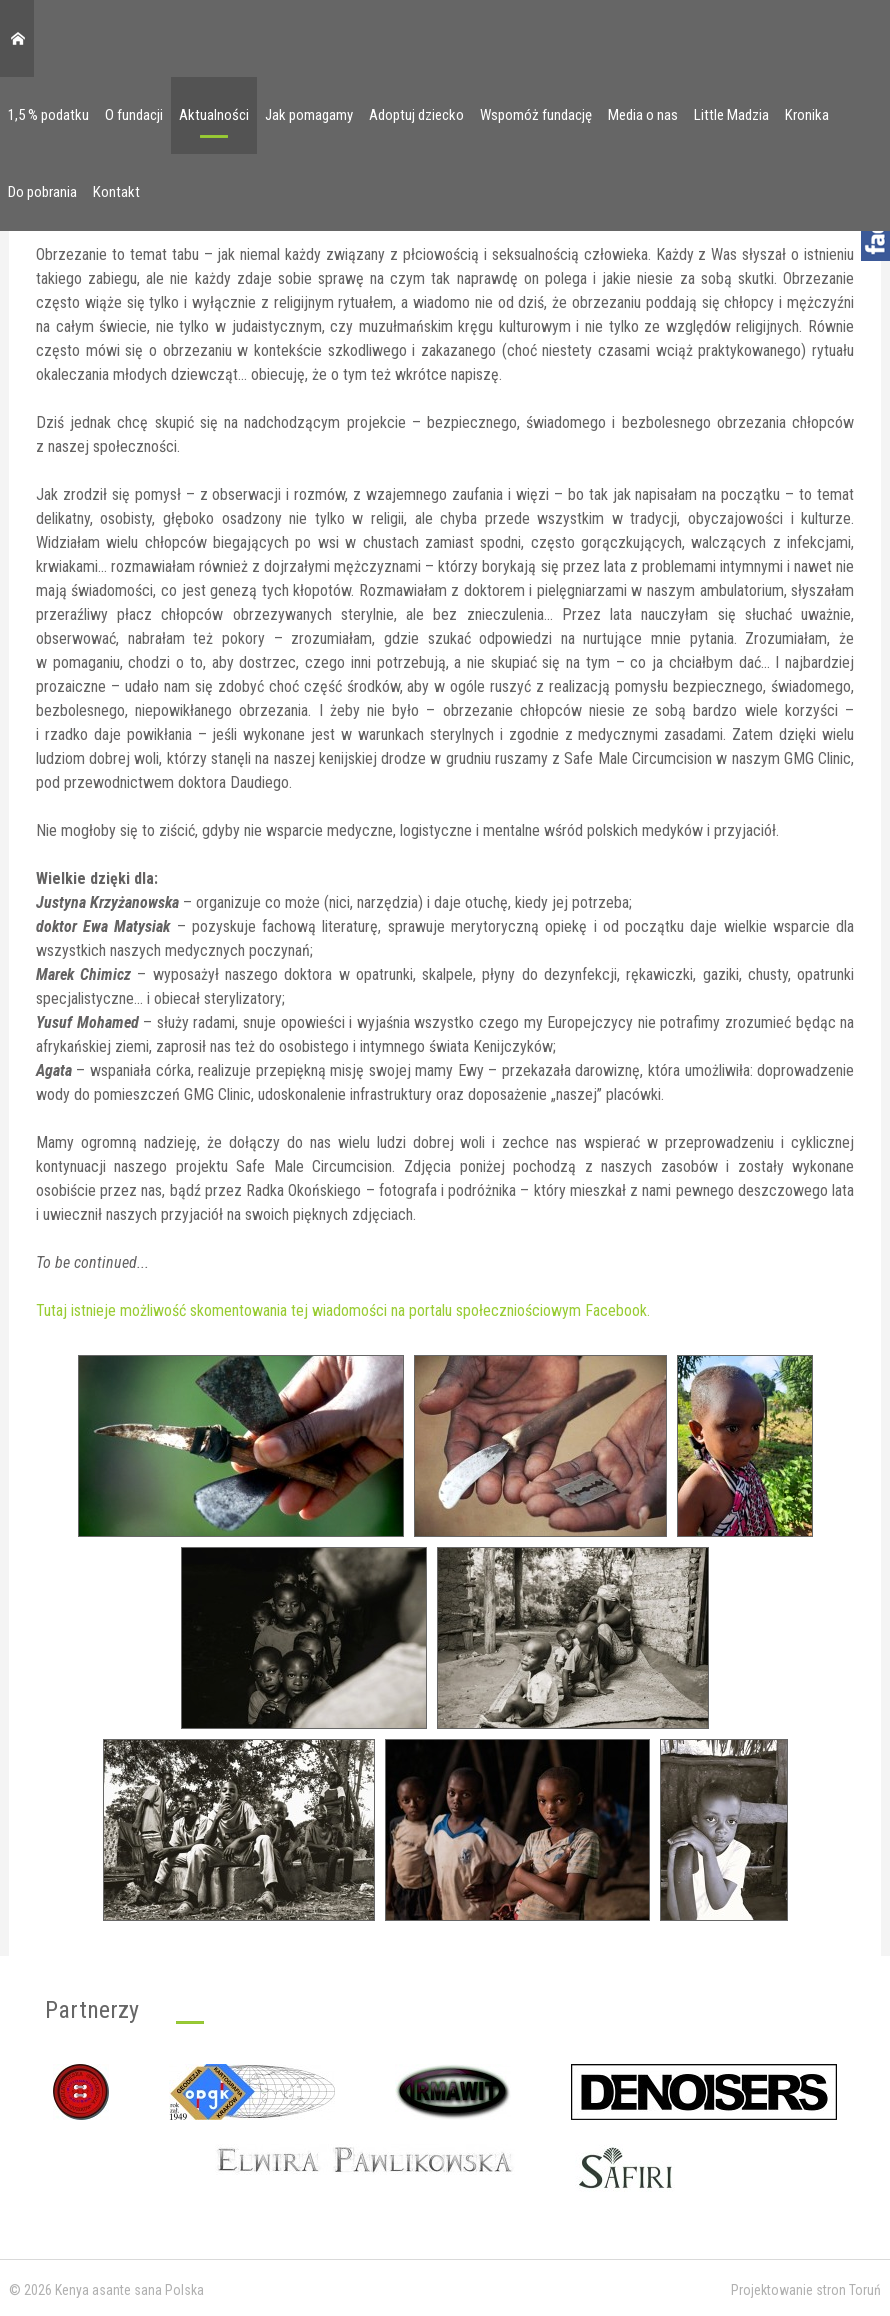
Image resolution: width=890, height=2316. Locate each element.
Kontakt (116, 192)
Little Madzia (731, 115)
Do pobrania (42, 192)
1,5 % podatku (48, 115)
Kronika (807, 115)
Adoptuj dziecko (416, 115)
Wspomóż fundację (536, 115)
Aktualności (214, 115)
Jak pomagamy (309, 115)
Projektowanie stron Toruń (806, 2290)
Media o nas (643, 115)
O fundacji (134, 115)
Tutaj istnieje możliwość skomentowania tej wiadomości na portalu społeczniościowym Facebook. (343, 1310)
